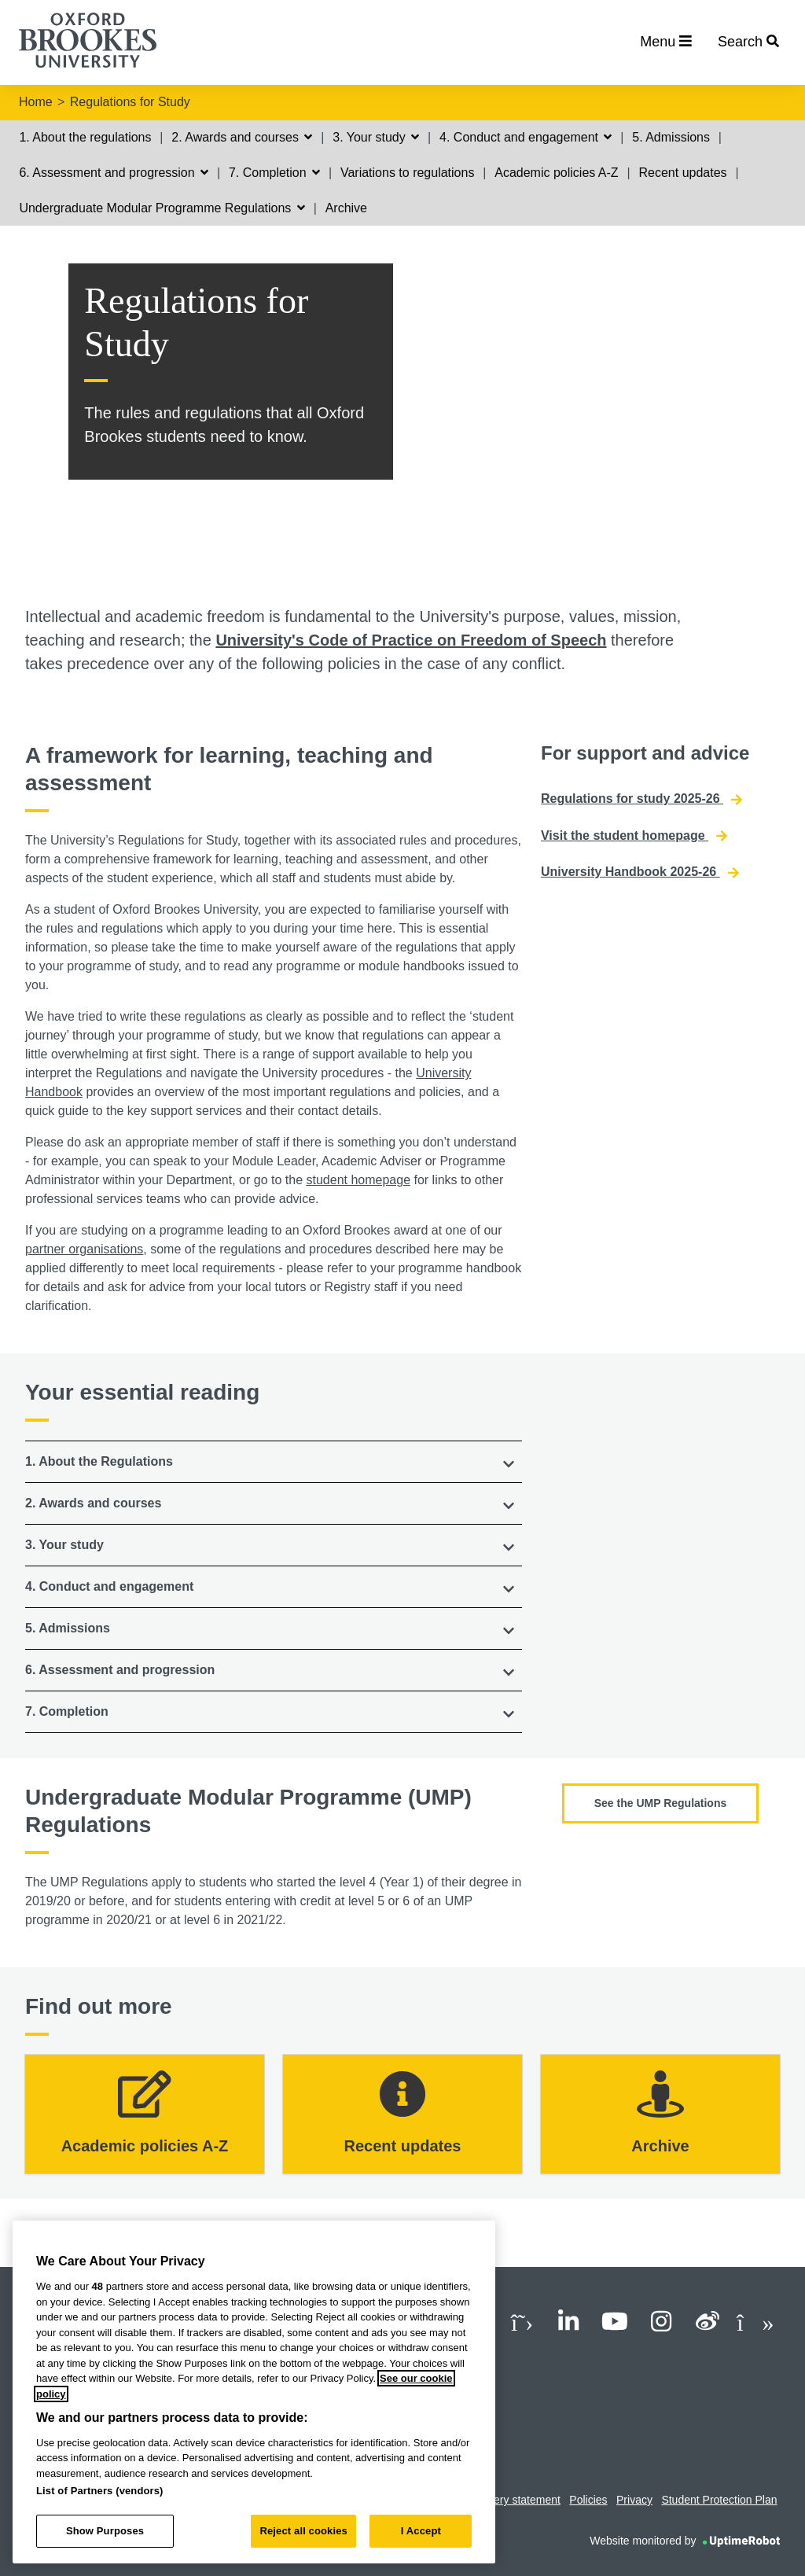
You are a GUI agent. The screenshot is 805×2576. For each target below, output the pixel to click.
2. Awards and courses (241, 137)
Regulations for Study (130, 102)
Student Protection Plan (719, 2499)
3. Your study (376, 137)
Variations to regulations (407, 172)
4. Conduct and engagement (525, 137)
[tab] (273, 1462)
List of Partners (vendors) (100, 2491)
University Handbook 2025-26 (640, 872)
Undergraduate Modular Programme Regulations (161, 208)
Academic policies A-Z (556, 172)
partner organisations (84, 1249)
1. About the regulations (85, 137)
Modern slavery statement (497, 2499)
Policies (588, 2499)
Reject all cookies (303, 2531)
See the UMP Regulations (660, 1803)
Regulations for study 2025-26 (641, 799)
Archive (346, 208)
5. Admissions (671, 137)
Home (36, 102)
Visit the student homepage (634, 836)
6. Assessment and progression (113, 172)
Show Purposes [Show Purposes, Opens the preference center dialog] (105, 2531)
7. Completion (274, 172)
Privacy (634, 2499)
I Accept (421, 2531)
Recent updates (682, 172)
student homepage (359, 1180)
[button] (273, 1461)
